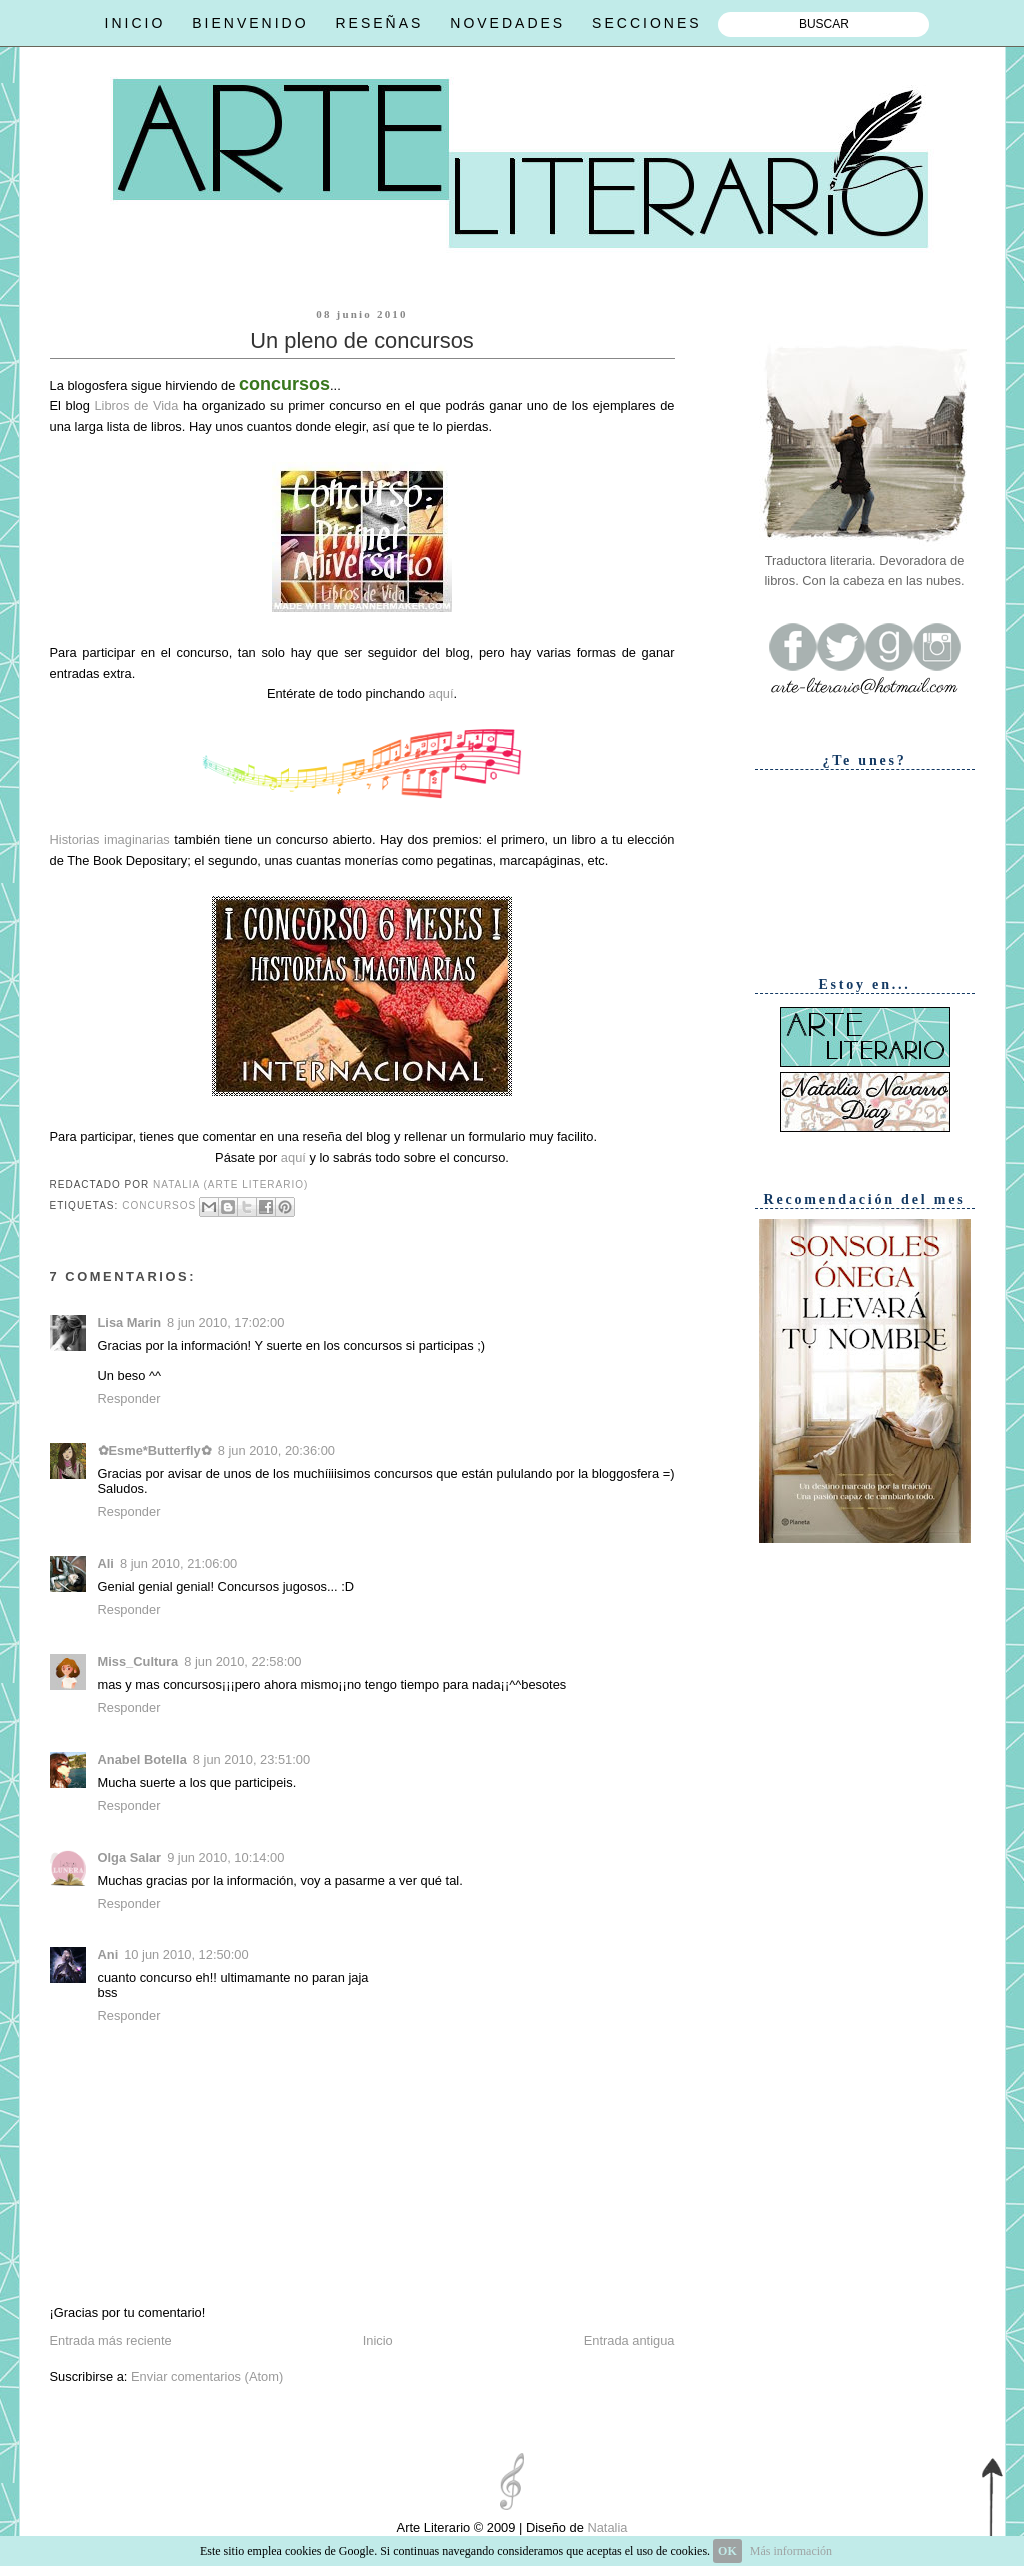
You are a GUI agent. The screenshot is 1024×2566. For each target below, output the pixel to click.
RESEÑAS (379, 23)
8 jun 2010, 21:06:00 (178, 1563)
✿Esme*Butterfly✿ (155, 1450)
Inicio (378, 2340)
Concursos (159, 1205)
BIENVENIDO (250, 23)
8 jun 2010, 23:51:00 (251, 1759)
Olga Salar (130, 1857)
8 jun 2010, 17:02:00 (225, 1322)
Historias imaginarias (110, 839)
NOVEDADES (507, 23)
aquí (440, 693)
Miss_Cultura (138, 1661)
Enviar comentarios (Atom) (207, 2376)
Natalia (606, 2527)
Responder (129, 1398)
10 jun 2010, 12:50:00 (186, 1954)
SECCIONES (646, 23)
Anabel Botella (142, 1759)
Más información (791, 2551)
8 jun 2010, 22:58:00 (242, 1661)
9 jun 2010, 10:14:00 (225, 1857)
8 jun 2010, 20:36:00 (276, 1450)
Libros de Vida (136, 405)
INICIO (135, 23)
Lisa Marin (130, 1322)
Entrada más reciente (111, 2340)
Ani (108, 1954)
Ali (106, 1563)
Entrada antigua (629, 2340)
